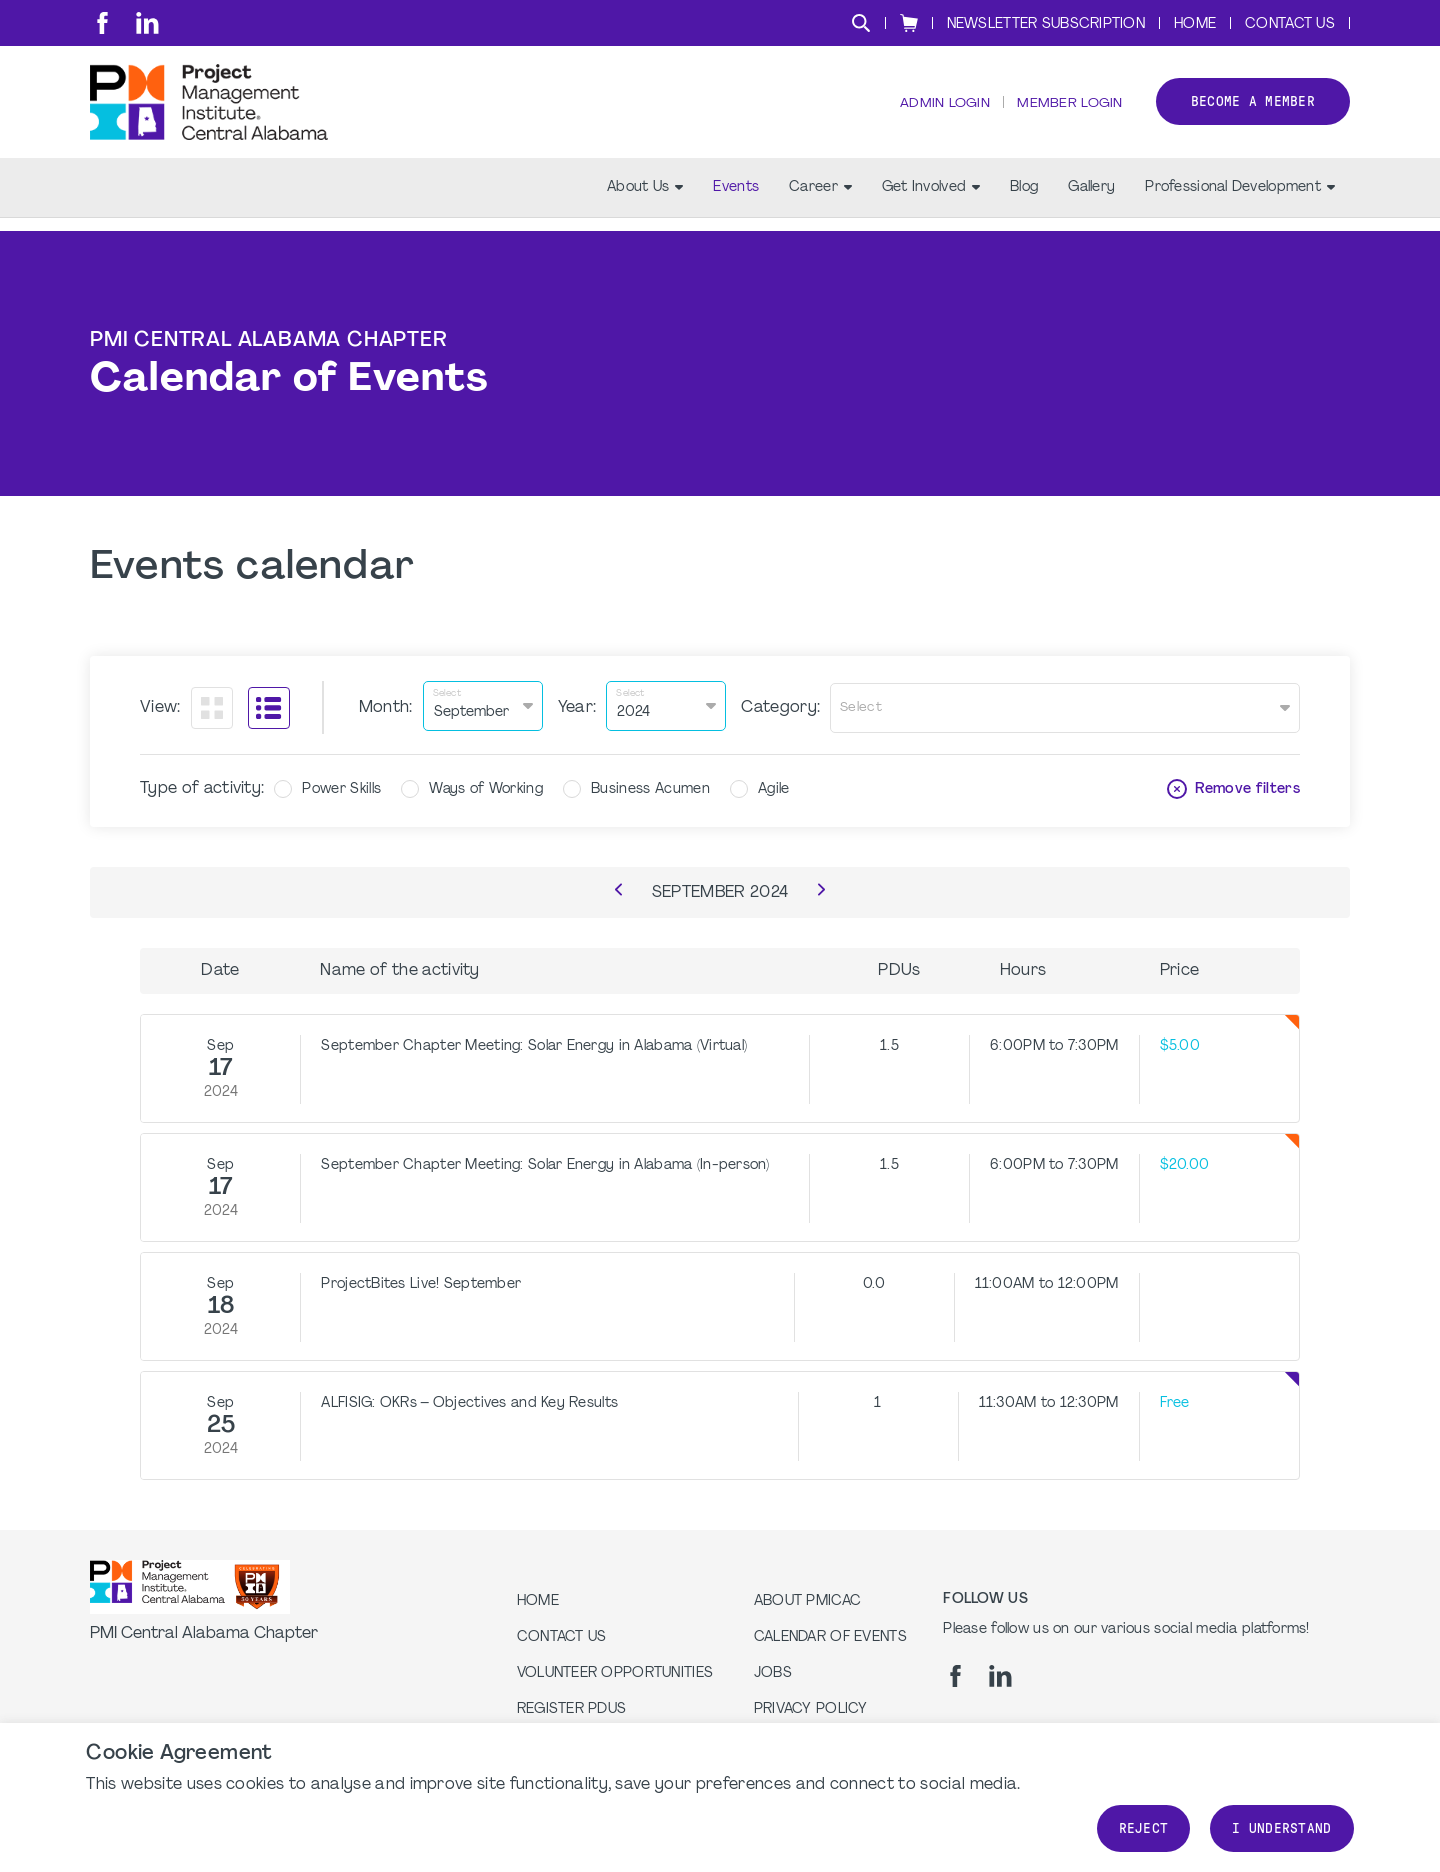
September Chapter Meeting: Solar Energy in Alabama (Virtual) (534, 1043)
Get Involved (931, 200)
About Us (645, 200)
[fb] (102, 23)
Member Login (1068, 110)
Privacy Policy (811, 1706)
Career (820, 200)
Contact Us (1290, 24)
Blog (1024, 200)
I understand (1281, 1828)
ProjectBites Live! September (421, 1281)
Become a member (1253, 108)
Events (736, 200)
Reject (1144, 1828)
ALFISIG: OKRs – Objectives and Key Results (469, 1400)
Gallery (1091, 200)
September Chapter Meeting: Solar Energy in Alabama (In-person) (545, 1162)
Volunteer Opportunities (615, 1670)
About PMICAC (807, 1598)
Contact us (562, 1634)
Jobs (773, 1670)
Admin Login (940, 110)
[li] (147, 23)
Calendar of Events (830, 1634)
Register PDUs (572, 1706)
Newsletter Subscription (1046, 24)
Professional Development (1240, 200)
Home (1195, 24)
